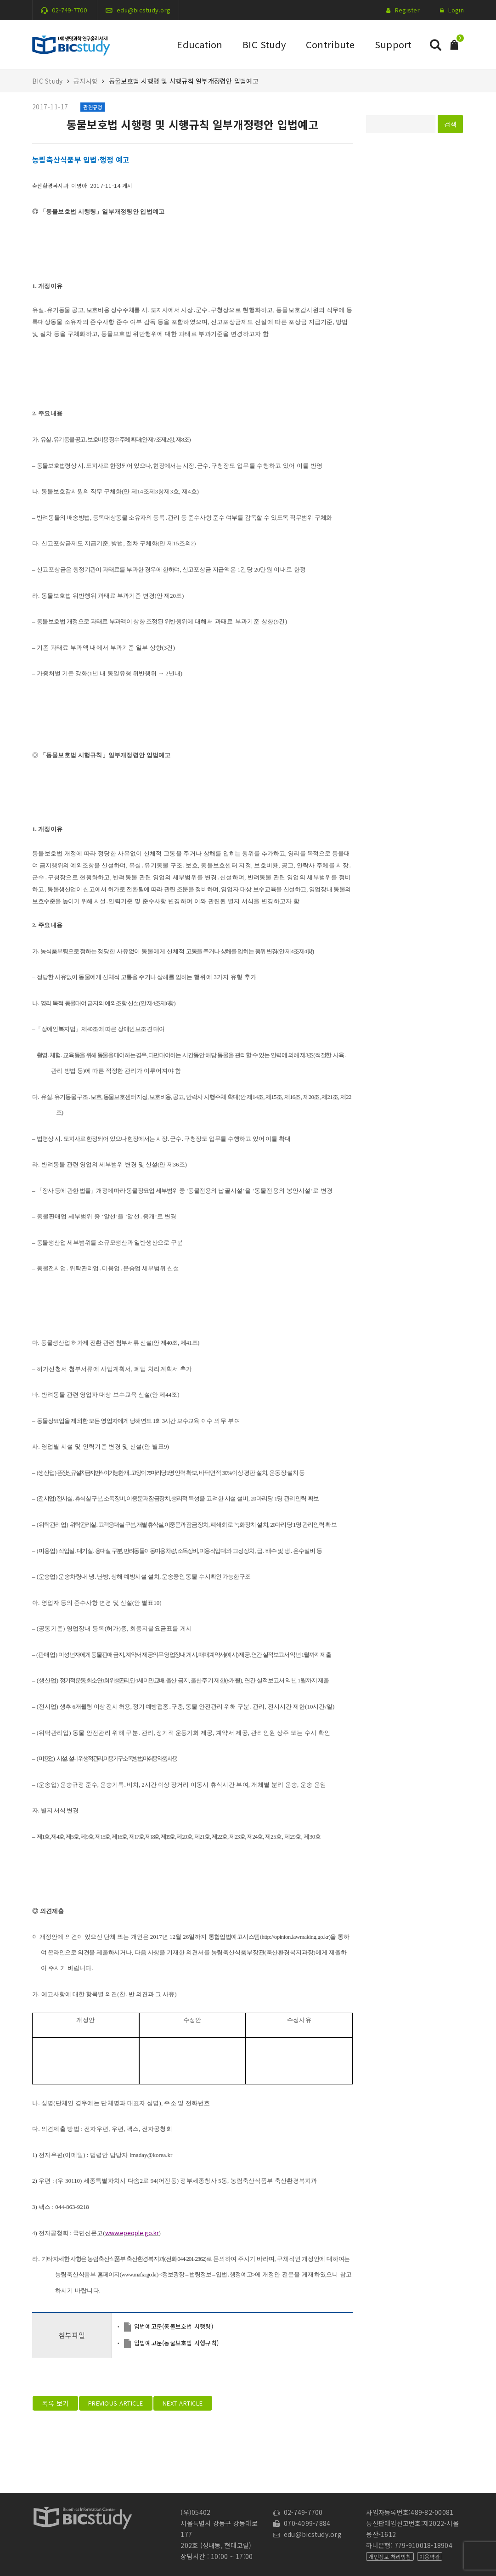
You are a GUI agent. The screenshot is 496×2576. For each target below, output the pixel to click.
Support (393, 44)
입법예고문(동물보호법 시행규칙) (176, 2342)
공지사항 (85, 80)
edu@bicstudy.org (143, 10)
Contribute (330, 44)
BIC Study (264, 44)
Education (199, 44)
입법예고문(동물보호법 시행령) (173, 2326)
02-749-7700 (69, 10)
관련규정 (92, 107)
